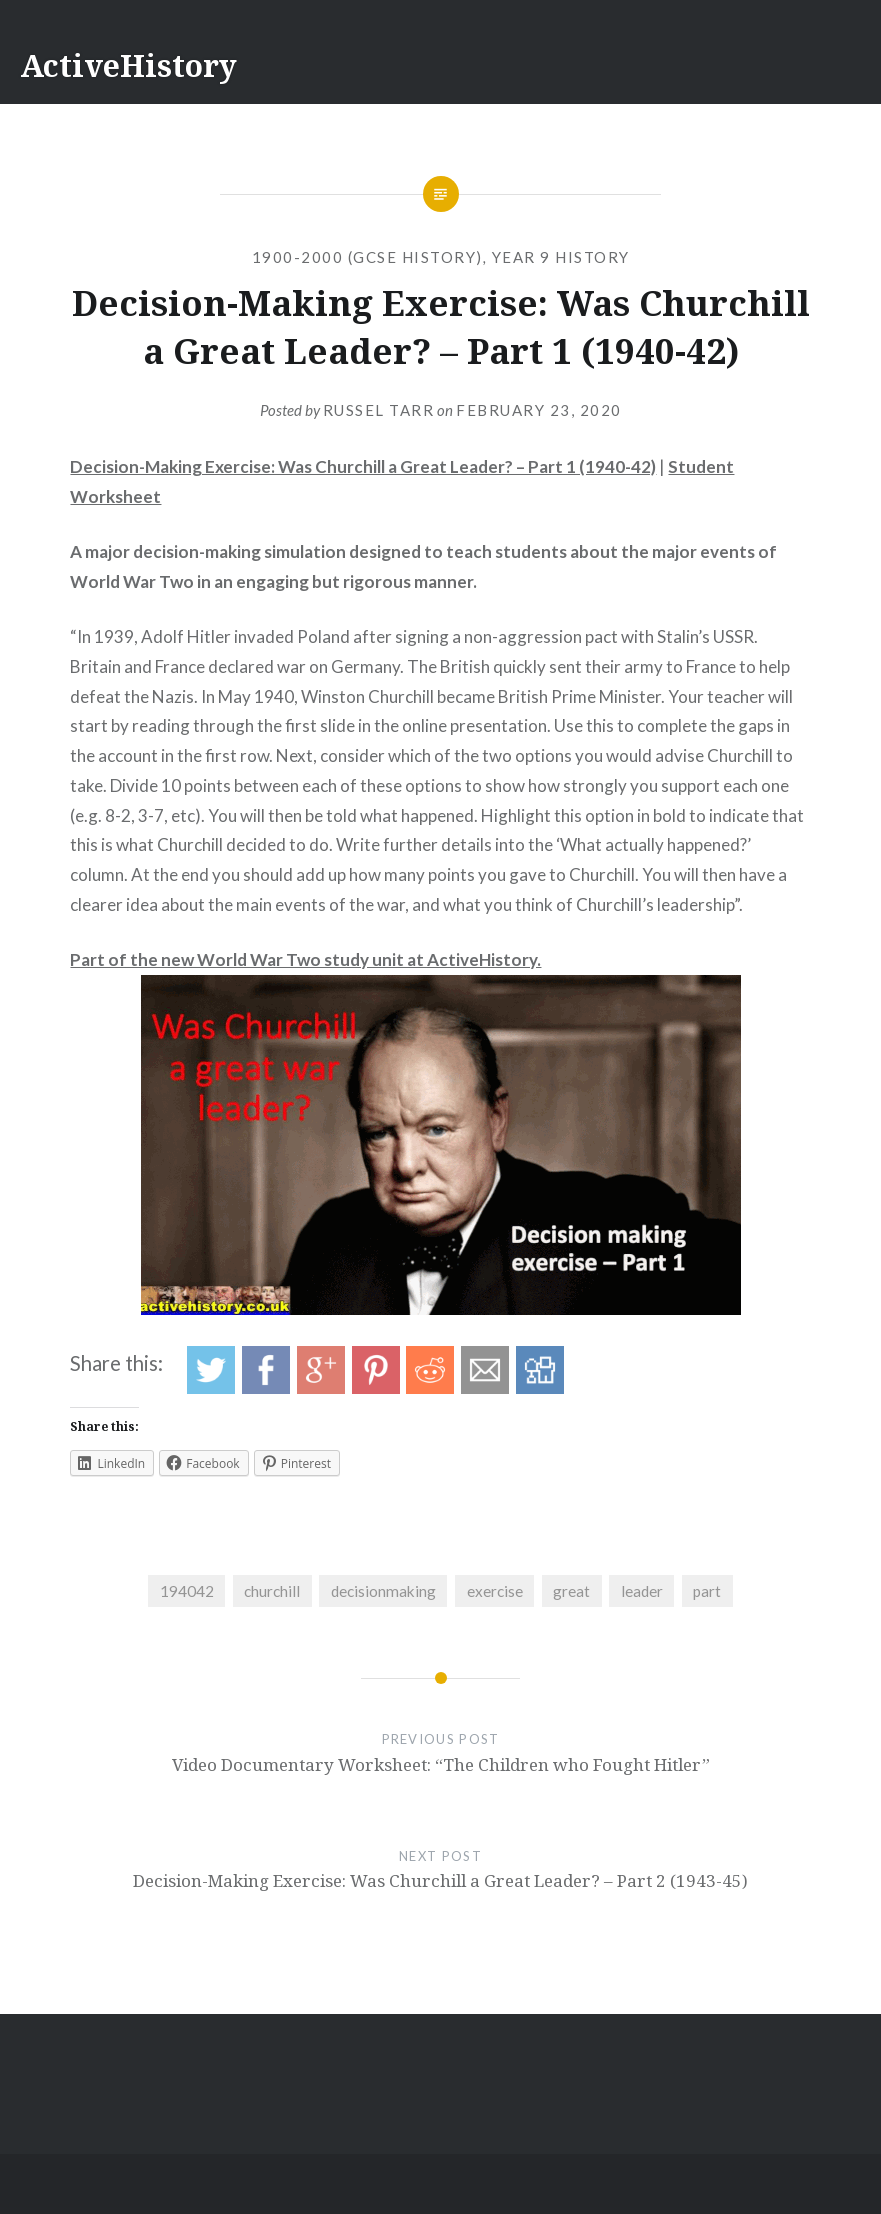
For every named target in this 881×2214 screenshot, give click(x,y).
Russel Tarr (379, 410)
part (707, 1591)
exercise (495, 1591)
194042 (187, 1591)
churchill (272, 1591)
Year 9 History (561, 257)
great (571, 1591)
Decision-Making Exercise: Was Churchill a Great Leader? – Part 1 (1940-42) (363, 466)
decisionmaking (383, 1591)
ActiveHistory (128, 65)
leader (642, 1591)
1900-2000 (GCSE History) (367, 257)
